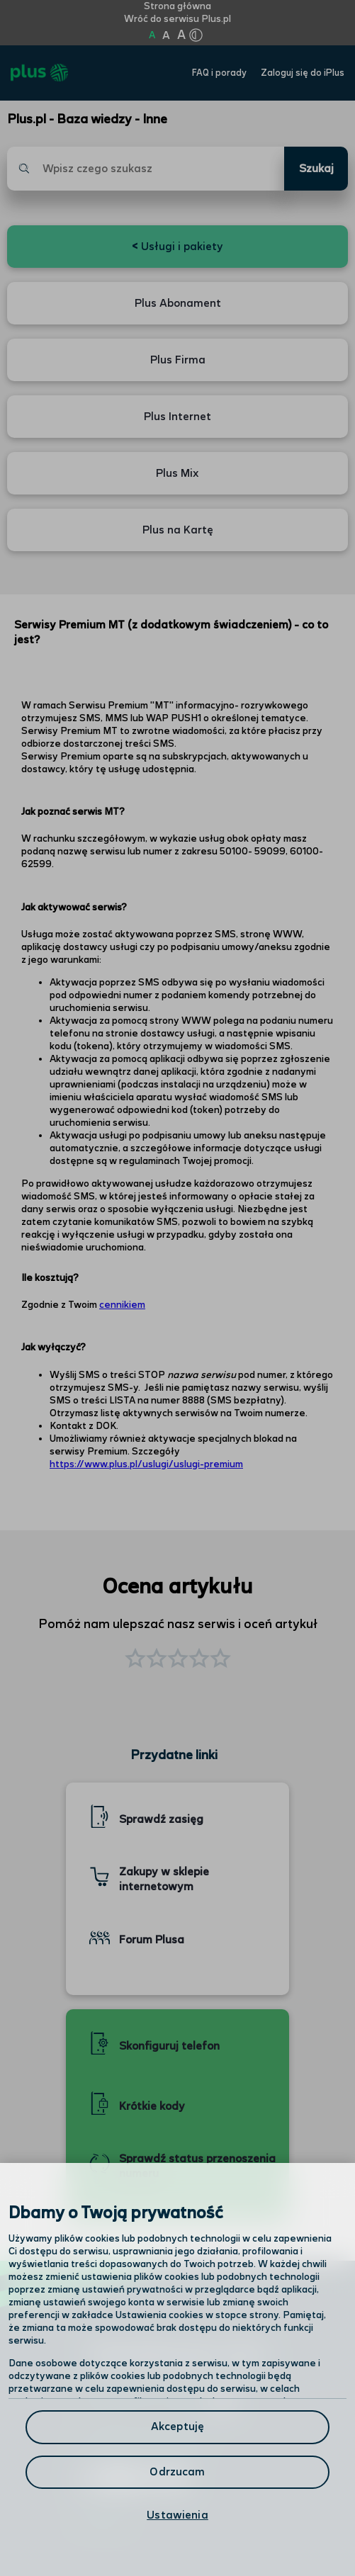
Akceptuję (177, 2426)
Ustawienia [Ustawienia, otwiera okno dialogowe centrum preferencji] (177, 2515)
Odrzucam (177, 2472)
